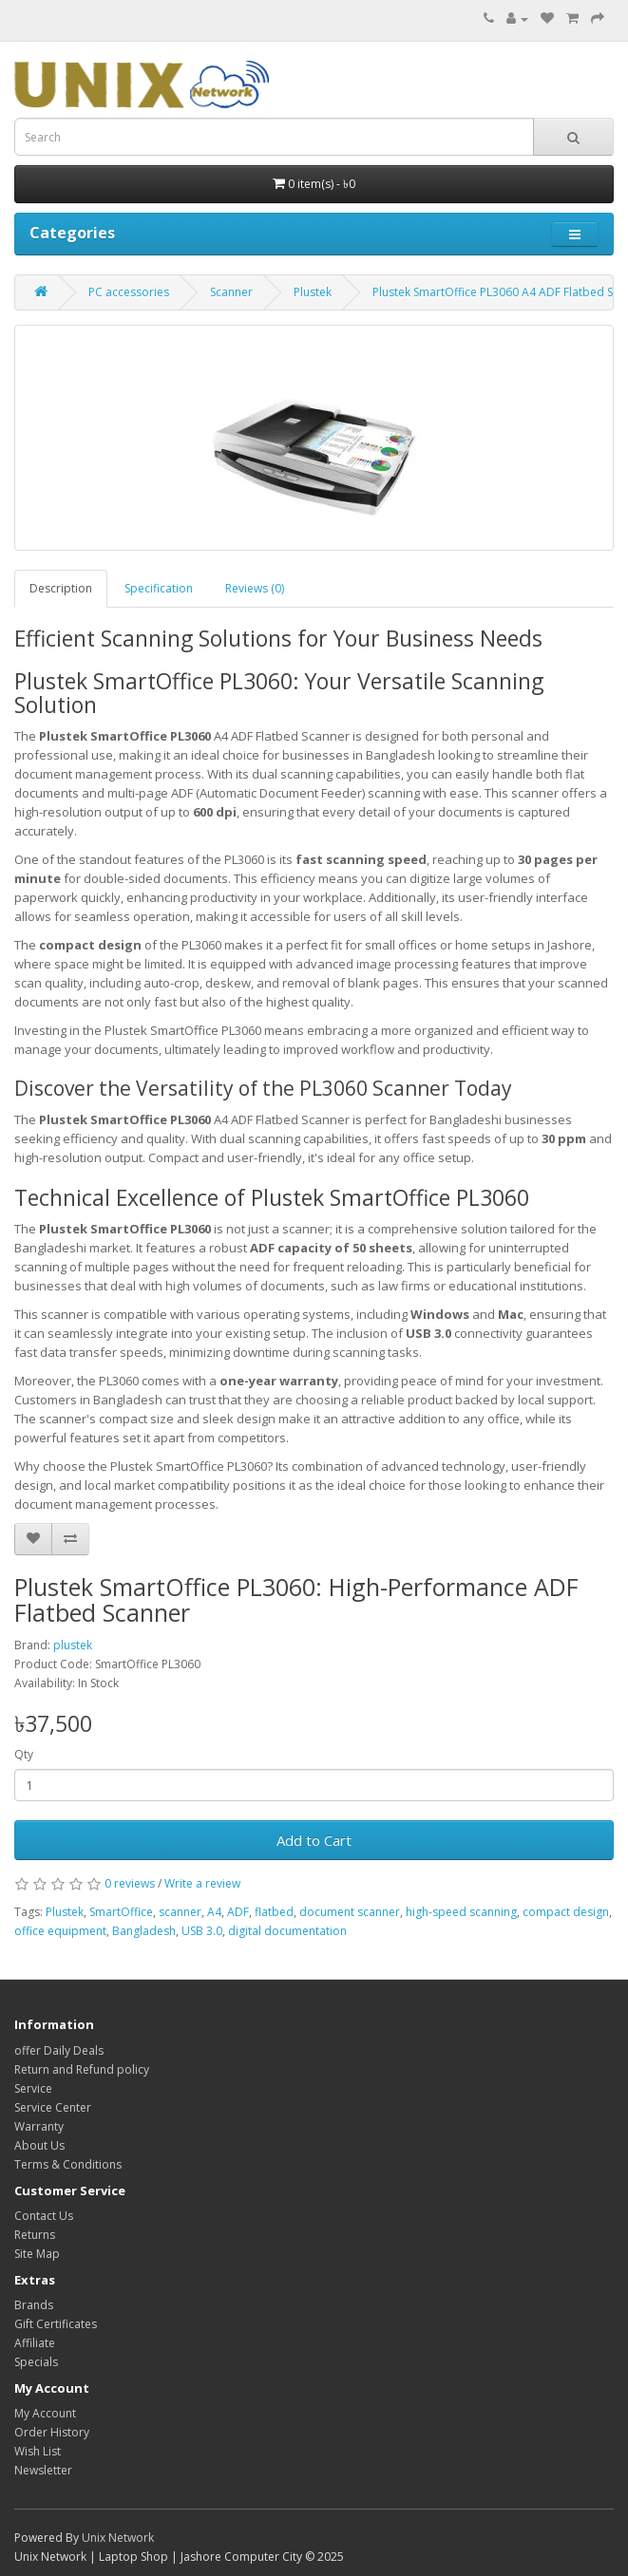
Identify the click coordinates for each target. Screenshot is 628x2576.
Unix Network (118, 2537)
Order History (51, 2432)
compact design (566, 1912)
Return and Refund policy (81, 2069)
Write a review (202, 1883)
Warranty (39, 2126)
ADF (238, 1912)
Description (60, 588)
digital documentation (287, 1931)
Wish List (37, 2451)
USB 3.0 (201, 1931)
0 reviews (130, 1883)
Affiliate (34, 2343)
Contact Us (43, 2216)
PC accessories (128, 292)
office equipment (60, 1931)
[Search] (573, 137)
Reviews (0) (254, 588)
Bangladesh (144, 1931)
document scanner (349, 1912)
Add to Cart (314, 1840)
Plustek (313, 292)
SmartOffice (121, 1912)
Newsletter (43, 2470)
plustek (72, 1645)
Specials (36, 2362)
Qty (23, 1754)
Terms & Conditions (68, 2164)
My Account (45, 2413)
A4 (214, 1912)
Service (33, 2088)
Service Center (52, 2107)
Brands (33, 2305)
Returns (34, 2235)
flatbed (274, 1912)
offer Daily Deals (59, 2050)
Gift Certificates (55, 2324)
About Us (39, 2145)
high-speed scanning (461, 1912)
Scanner (231, 292)
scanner (180, 1912)
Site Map (37, 2254)
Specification (158, 588)
